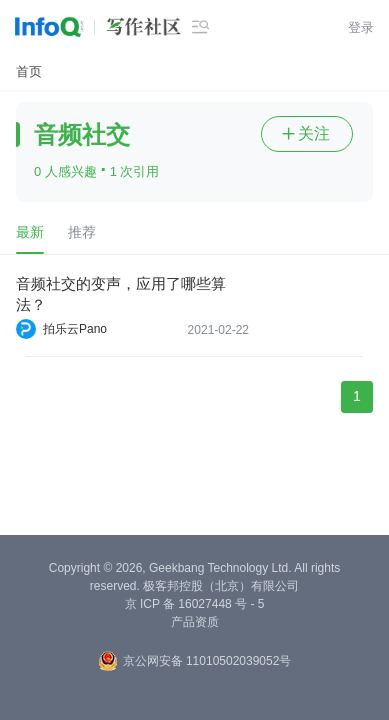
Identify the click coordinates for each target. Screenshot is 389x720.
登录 (361, 27)
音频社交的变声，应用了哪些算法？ (121, 294)
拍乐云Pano (75, 329)
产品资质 (195, 622)
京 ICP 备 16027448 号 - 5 (195, 604)
